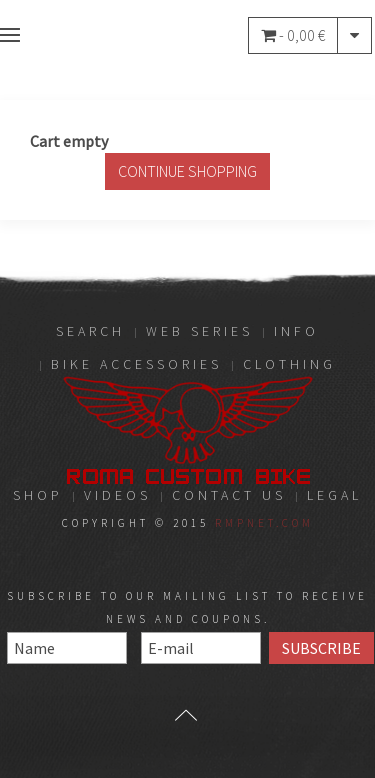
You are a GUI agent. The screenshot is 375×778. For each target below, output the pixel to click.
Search (90, 331)
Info (296, 331)
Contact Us (229, 495)
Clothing (289, 364)
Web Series (199, 331)
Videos (117, 495)
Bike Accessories (136, 364)
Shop (38, 495)
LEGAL (334, 495)
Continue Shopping (187, 171)
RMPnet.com (264, 523)
